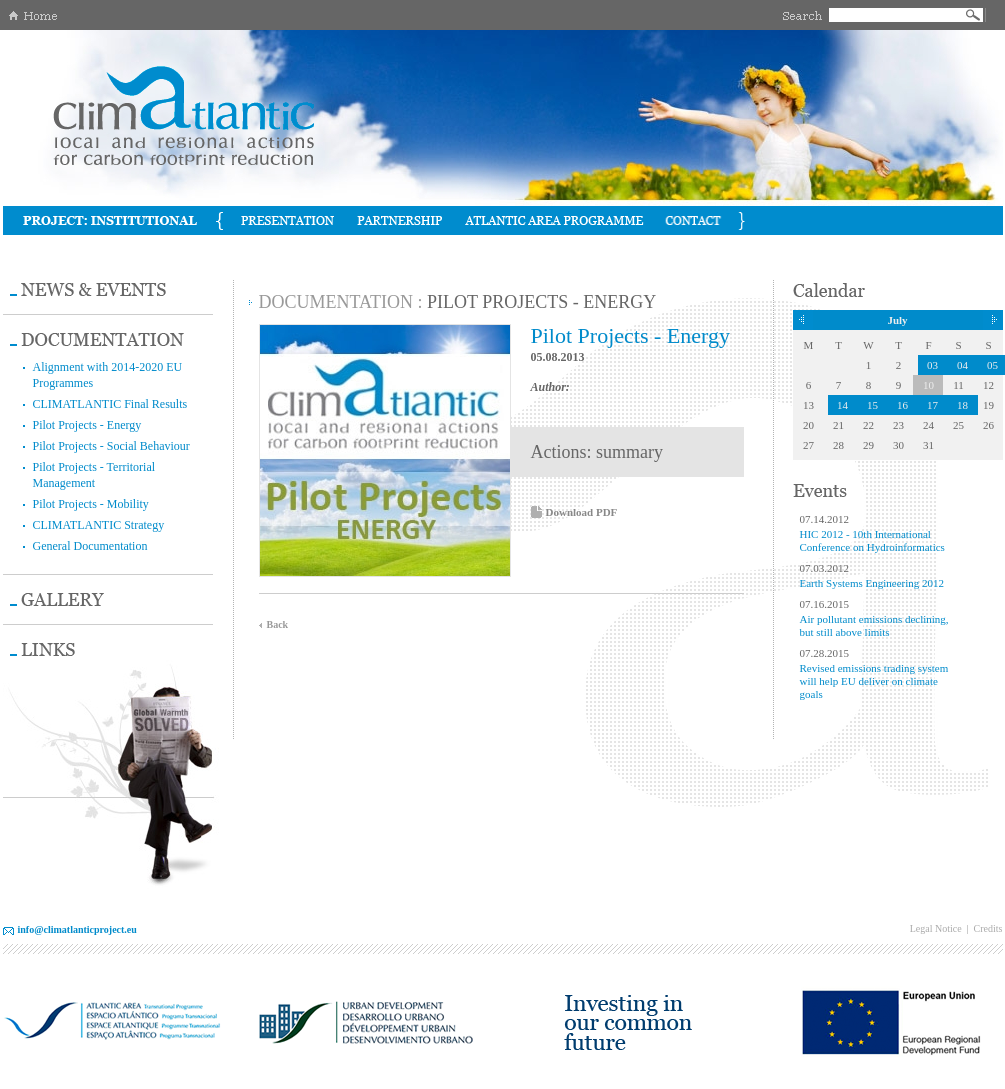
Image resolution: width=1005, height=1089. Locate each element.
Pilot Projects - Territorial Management (94, 475)
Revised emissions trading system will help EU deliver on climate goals (874, 681)
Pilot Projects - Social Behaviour (111, 446)
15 (872, 405)
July (897, 320)
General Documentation (90, 546)
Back (278, 624)
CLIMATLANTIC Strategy (99, 525)
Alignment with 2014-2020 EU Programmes (108, 375)
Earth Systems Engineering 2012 (872, 583)
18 (962, 405)
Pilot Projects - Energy (87, 425)
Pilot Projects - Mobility (91, 504)
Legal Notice (936, 928)
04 (962, 365)
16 (902, 405)
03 (932, 365)
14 (842, 405)
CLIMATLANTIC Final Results (110, 404)
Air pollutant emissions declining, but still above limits (874, 625)
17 (932, 405)
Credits (988, 928)
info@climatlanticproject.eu (77, 929)
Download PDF (582, 512)
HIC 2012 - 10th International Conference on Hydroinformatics (872, 540)
